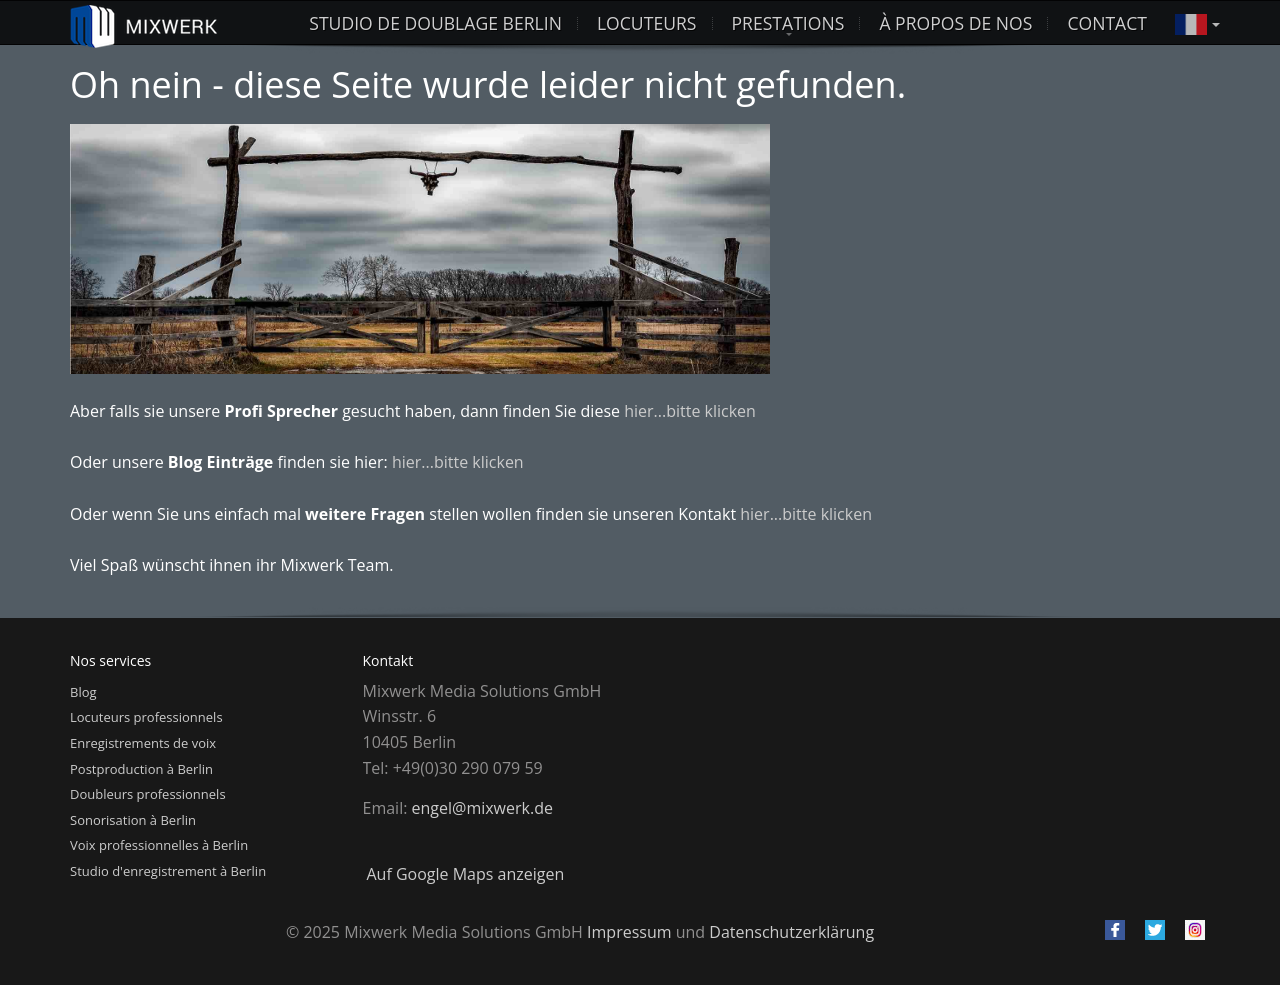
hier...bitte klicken (690, 411)
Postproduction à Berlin (141, 769)
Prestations (788, 23)
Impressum (629, 932)
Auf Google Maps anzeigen (466, 874)
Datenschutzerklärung (791, 932)
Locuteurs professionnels (146, 717)
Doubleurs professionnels (148, 794)
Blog (83, 692)
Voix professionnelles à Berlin (159, 845)
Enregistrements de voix (143, 743)
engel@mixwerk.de (482, 808)
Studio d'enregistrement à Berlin (168, 871)
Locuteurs (647, 23)
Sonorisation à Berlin (133, 820)
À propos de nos (955, 23)
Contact (1107, 23)
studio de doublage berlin (435, 23)
